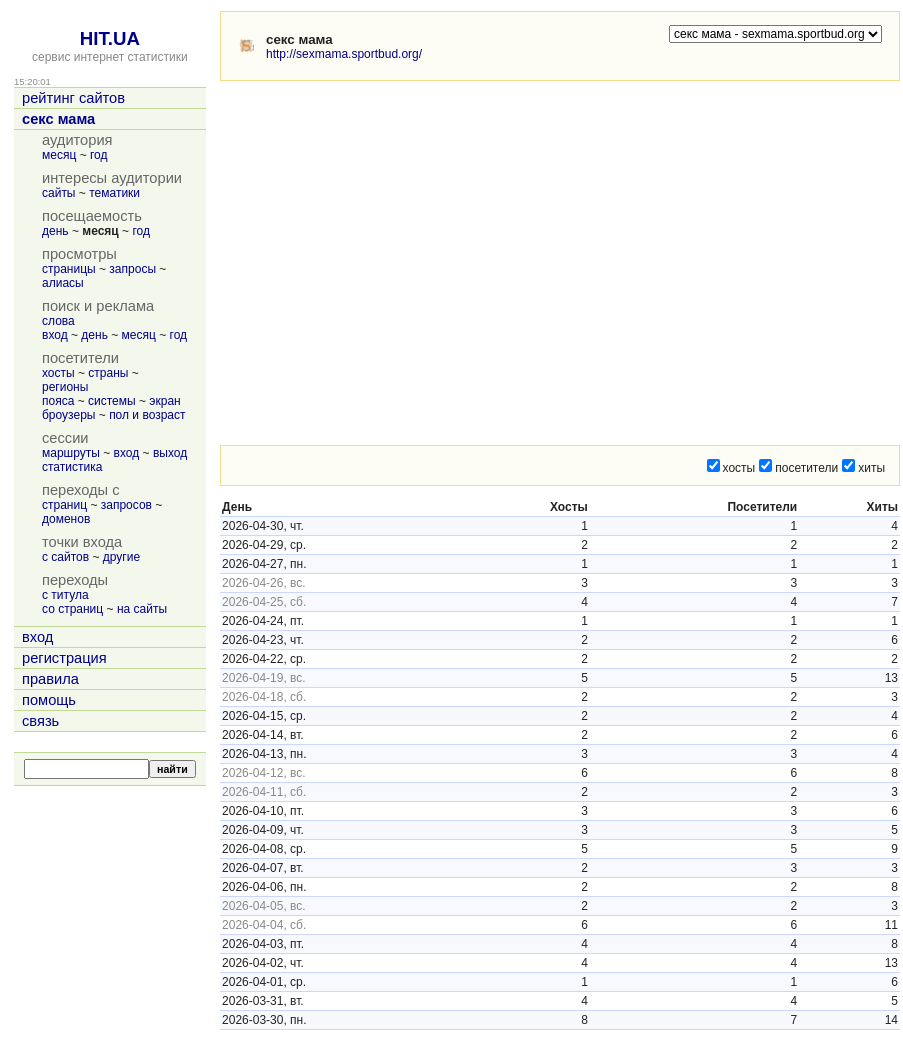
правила (50, 679)
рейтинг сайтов (73, 98)
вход (55, 335)
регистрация (64, 658)
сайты (59, 193)
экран (164, 401)
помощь (49, 700)
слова (58, 321)
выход (170, 453)
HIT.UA (110, 38)
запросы (132, 269)
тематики (114, 193)
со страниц (72, 609)
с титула (65, 595)
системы (112, 401)
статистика (72, 467)
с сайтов (65, 557)
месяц (59, 155)
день (55, 231)
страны (108, 373)
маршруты (71, 453)
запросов (126, 505)
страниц (64, 505)
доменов (66, 519)
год (99, 155)
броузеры (68, 415)
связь (40, 721)
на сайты (142, 609)
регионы (65, 387)
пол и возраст (147, 415)
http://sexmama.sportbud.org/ (344, 54)
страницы (69, 269)
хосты (58, 373)
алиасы (63, 283)
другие (121, 557)
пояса (58, 401)
